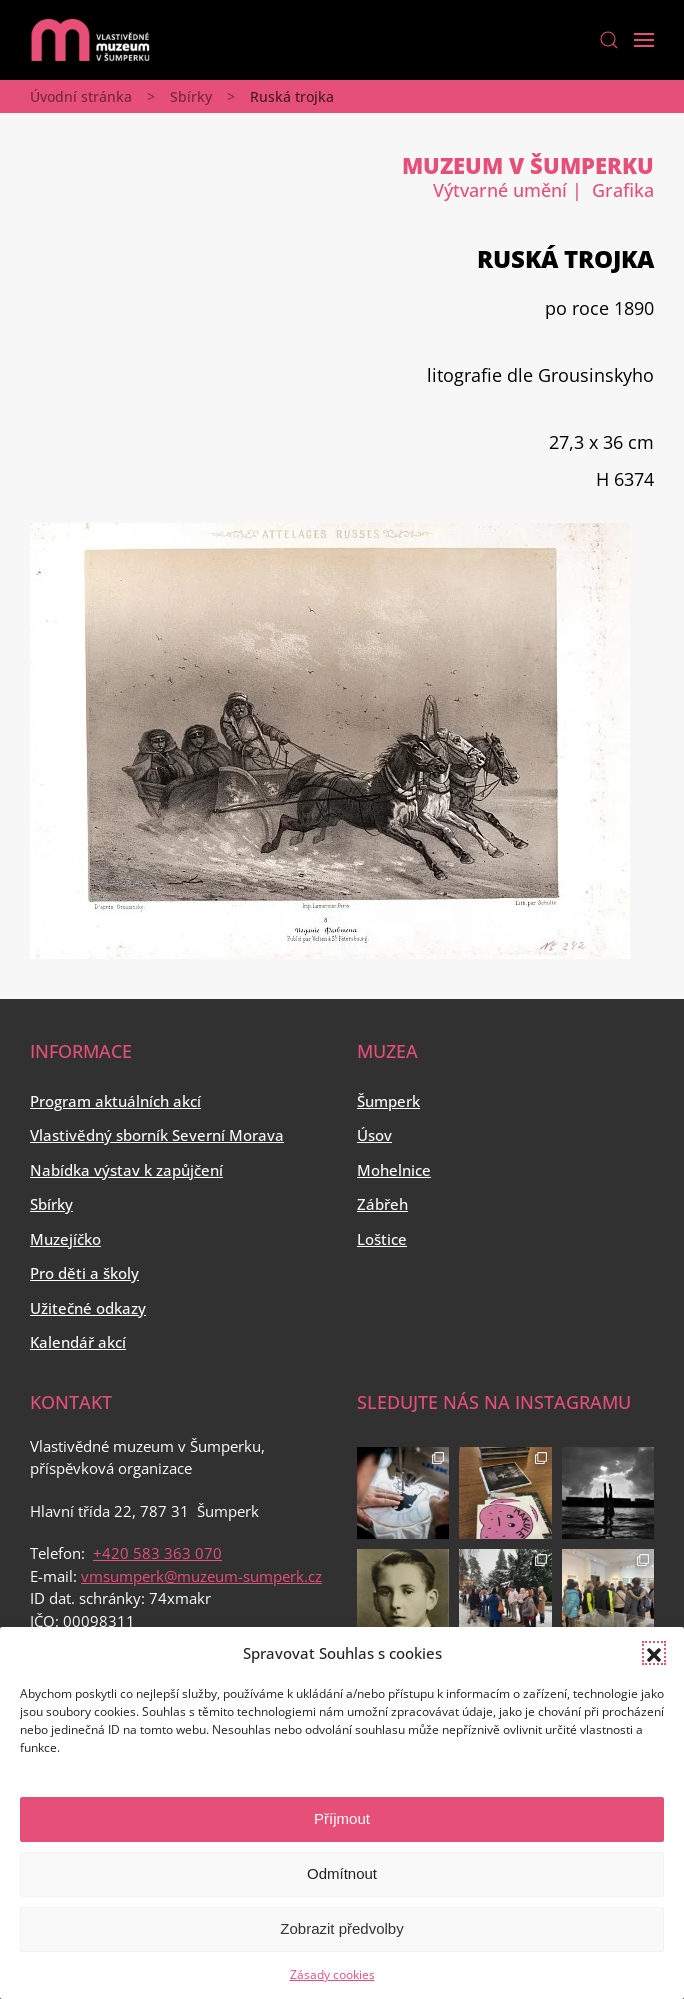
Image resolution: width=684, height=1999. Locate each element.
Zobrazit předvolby (341, 1928)
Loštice (382, 1239)
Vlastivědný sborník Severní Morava (157, 1135)
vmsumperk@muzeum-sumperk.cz (201, 1576)
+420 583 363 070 (157, 1553)
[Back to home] (90, 40)
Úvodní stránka (81, 96)
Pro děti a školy (84, 1273)
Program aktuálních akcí (115, 1101)
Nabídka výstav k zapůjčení (126, 1170)
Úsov (374, 1135)
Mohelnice (394, 1170)
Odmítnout (342, 1873)
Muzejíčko (65, 1239)
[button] (654, 1653)
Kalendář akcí (78, 1342)
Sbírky (191, 96)
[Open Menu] (644, 40)
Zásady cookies (332, 1974)
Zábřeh (382, 1204)
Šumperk (388, 1101)
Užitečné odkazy (88, 1308)
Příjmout (342, 1818)
